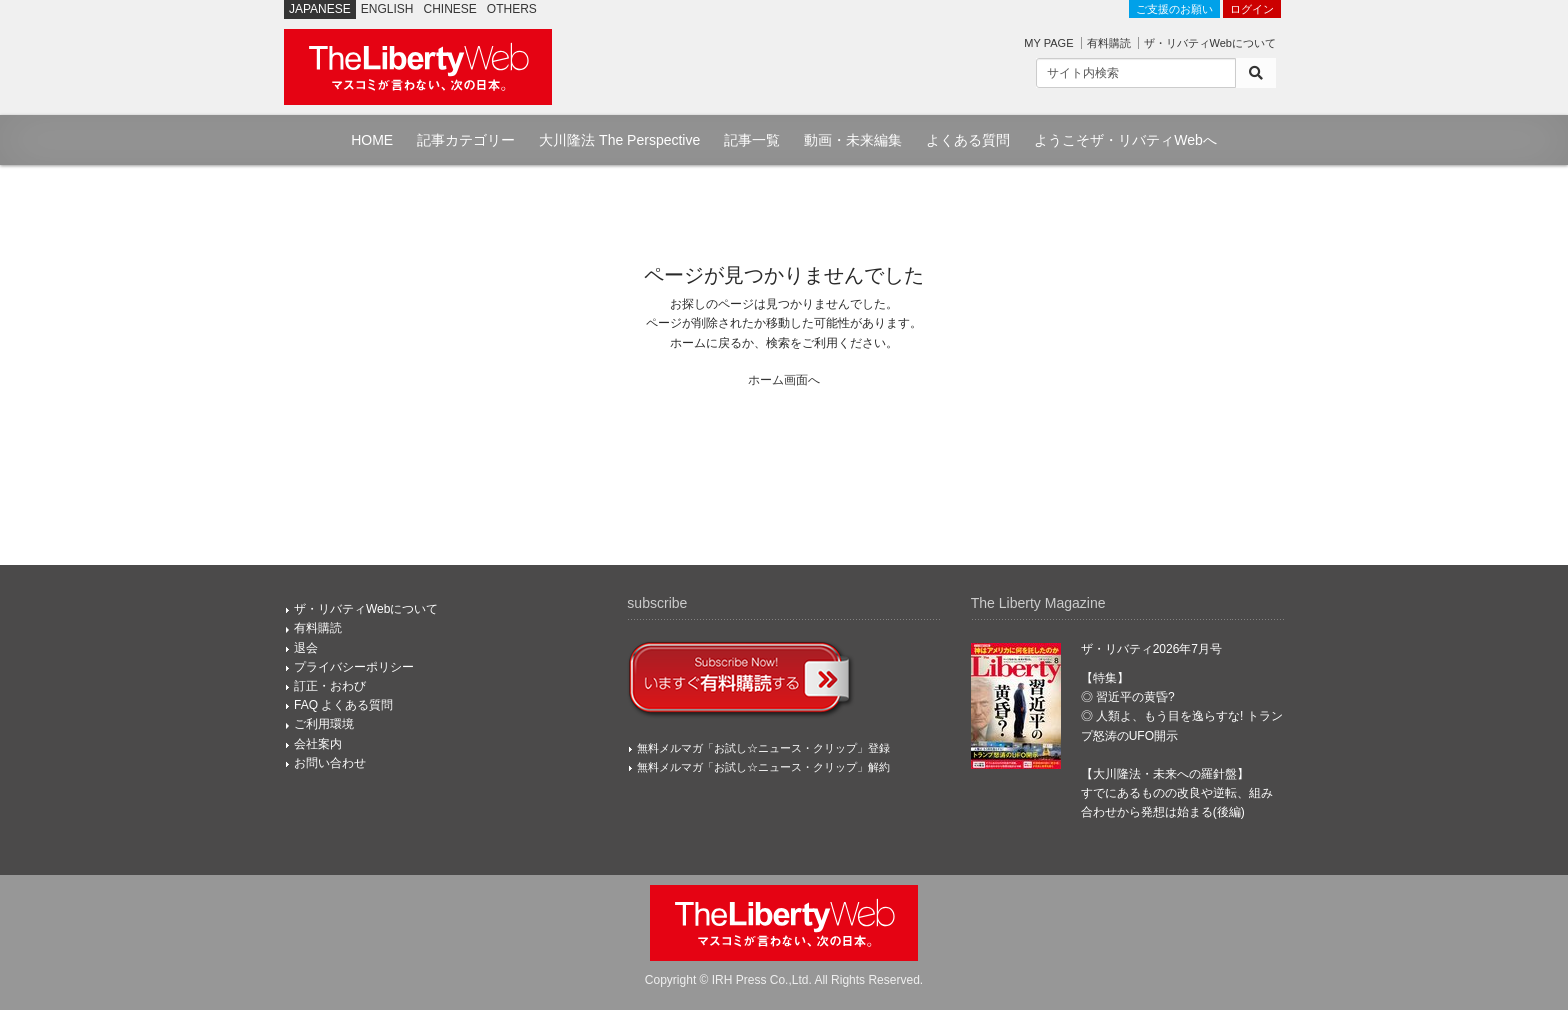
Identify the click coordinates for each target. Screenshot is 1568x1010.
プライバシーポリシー (354, 667)
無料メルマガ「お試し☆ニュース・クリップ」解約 (763, 767)
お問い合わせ (330, 763)
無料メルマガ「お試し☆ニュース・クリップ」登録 (763, 748)
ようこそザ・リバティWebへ (1125, 140)
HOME (372, 140)
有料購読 (1109, 43)
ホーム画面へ (784, 380)
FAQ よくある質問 (343, 705)
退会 (306, 648)
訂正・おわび (330, 686)
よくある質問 (968, 140)
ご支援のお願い (1174, 9)
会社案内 (318, 744)
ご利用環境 (324, 724)
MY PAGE (1048, 43)
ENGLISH (387, 9)
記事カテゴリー (466, 140)
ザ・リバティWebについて (1210, 43)
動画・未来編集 (853, 140)
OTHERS (512, 9)
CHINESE (450, 9)
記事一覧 (752, 140)
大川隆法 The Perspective (619, 140)
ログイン (1252, 9)
